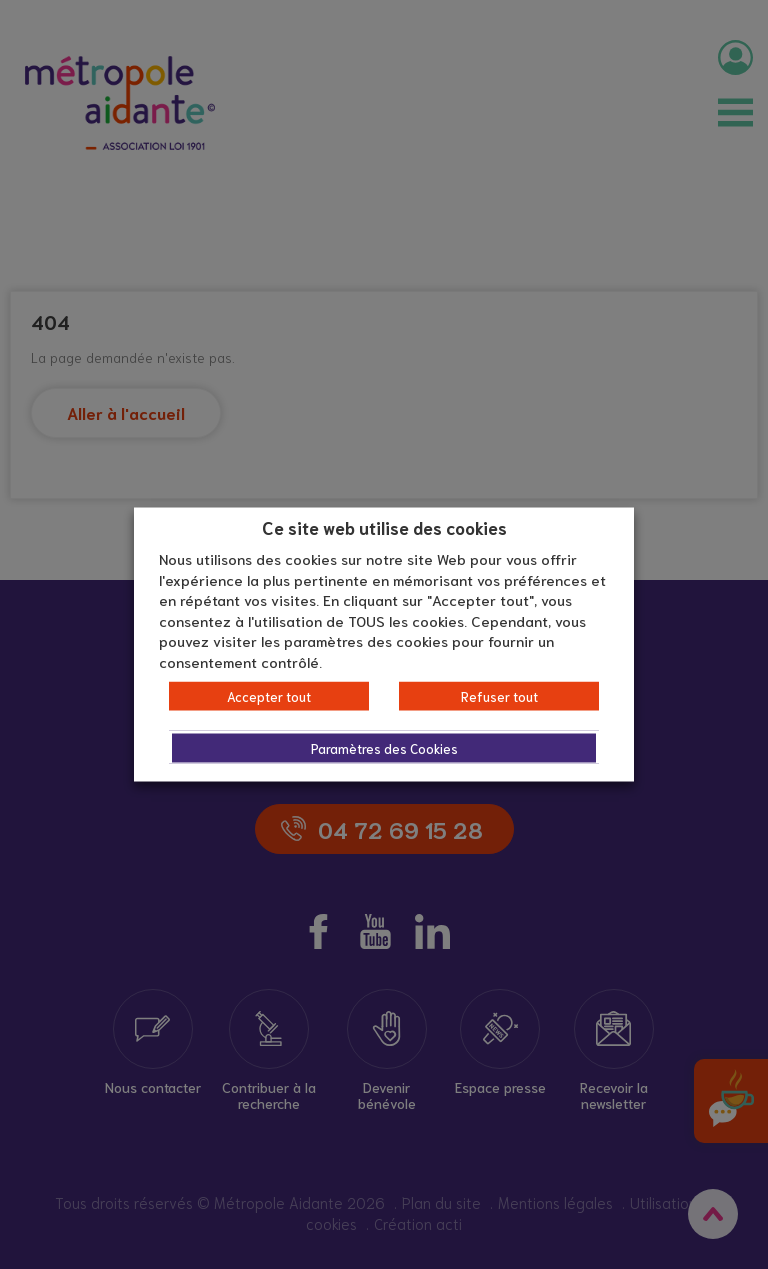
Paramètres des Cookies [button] (384, 748)
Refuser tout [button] (499, 696)
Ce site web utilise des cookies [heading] (384, 526)
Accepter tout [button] (269, 696)
